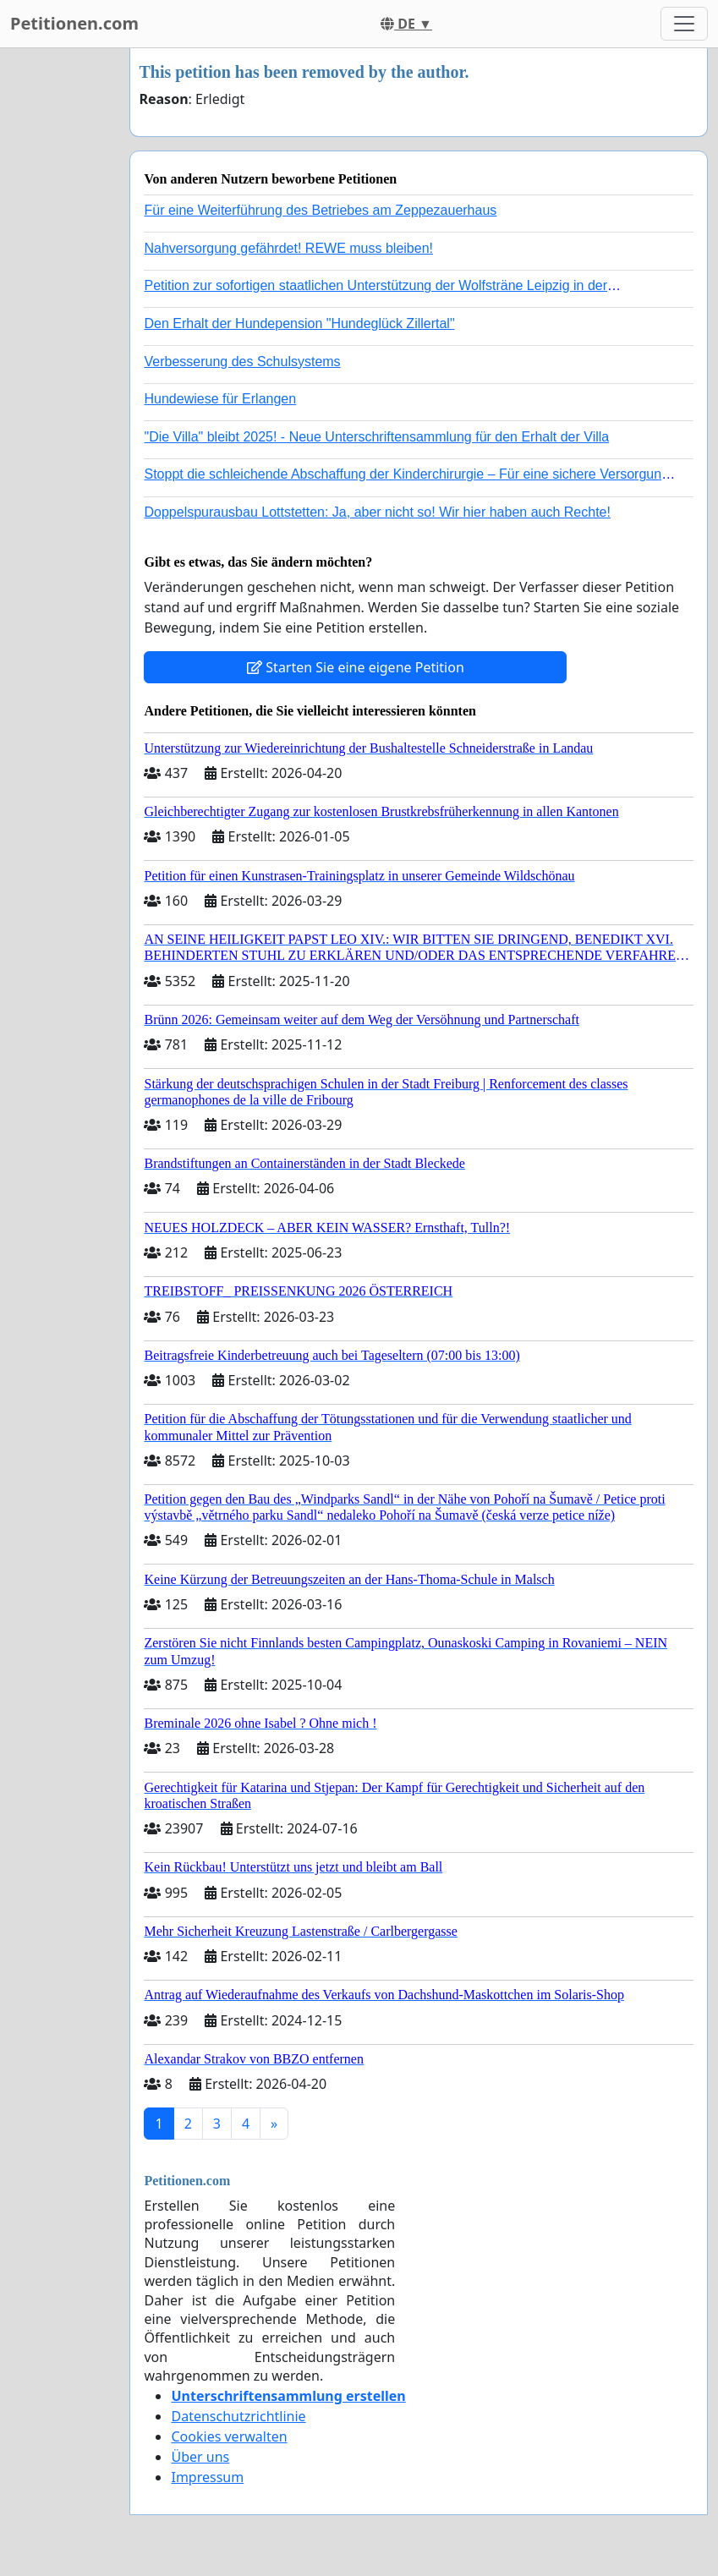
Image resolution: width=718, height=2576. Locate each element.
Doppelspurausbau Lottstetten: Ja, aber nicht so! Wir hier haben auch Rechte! (377, 512)
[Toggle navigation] (684, 24)
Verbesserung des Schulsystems (242, 361)
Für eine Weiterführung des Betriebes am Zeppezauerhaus (320, 210)
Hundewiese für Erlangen (220, 399)
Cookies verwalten (229, 2436)
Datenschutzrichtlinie (238, 2416)
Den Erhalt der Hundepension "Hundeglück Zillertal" (299, 323)
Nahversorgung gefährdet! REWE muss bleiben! (288, 248)
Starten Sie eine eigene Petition (355, 667)
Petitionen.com (74, 23)
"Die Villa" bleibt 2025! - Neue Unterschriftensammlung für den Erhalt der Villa (376, 437)
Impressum (207, 2477)
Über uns (200, 2456)
